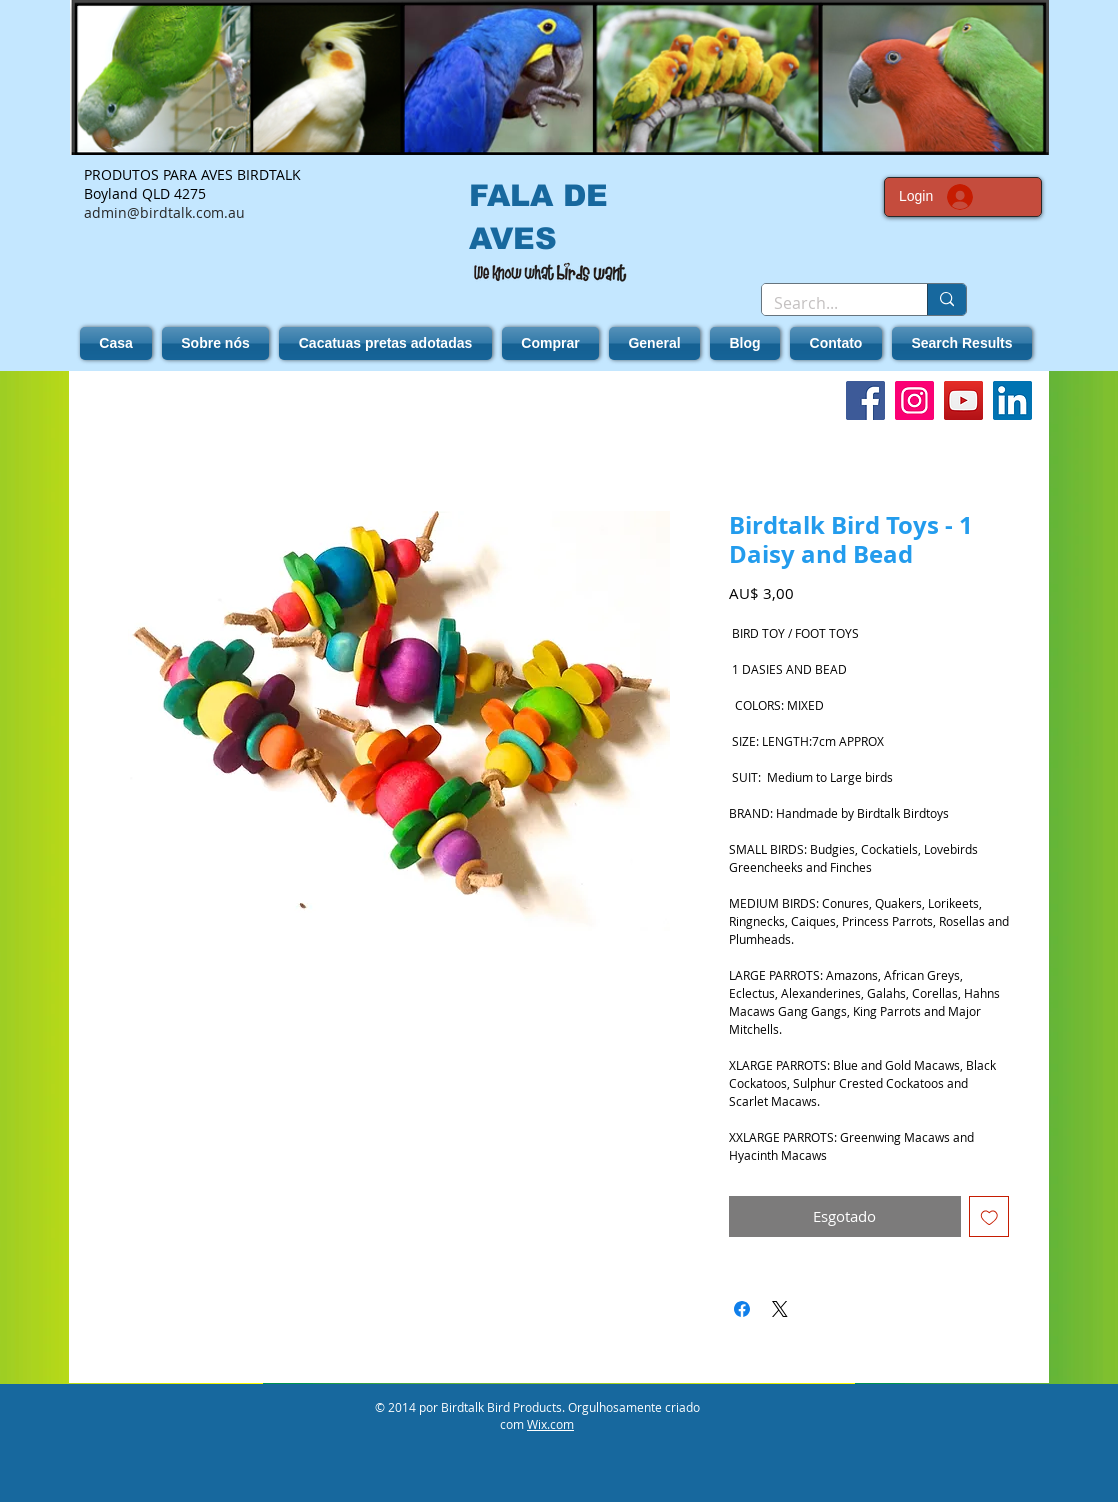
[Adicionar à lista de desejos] (989, 1216)
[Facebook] (865, 400)
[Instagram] (914, 400)
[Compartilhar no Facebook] (742, 1309)
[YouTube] (963, 400)
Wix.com (550, 1424)
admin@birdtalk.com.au (164, 212)
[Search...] (829, 303)
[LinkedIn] (1012, 400)
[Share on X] (780, 1309)
